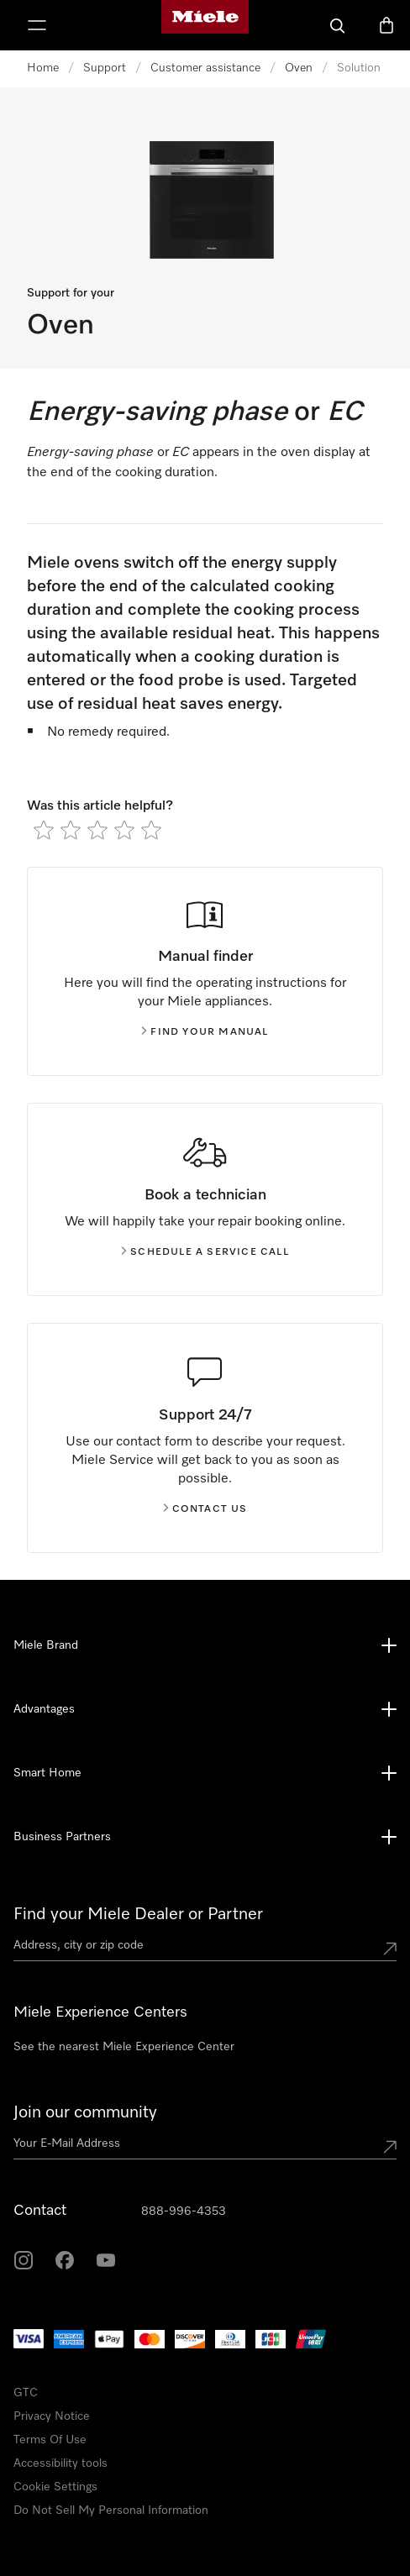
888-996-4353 (183, 2211)
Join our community (85, 2112)
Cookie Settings (55, 2487)
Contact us (205, 1509)
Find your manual (204, 1032)
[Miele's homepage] (205, 25)
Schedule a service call (205, 1252)
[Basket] (386, 25)
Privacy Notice (51, 2416)
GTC (25, 2393)
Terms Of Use (50, 2440)
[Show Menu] (37, 25)
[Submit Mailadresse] (390, 2147)
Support (104, 68)
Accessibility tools (60, 2463)
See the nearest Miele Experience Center (123, 2047)
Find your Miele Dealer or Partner (138, 1914)
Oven (299, 68)
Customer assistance (205, 68)
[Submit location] (390, 1948)
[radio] (44, 830)
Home (43, 68)
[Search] (338, 25)
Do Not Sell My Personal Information (110, 2510)
